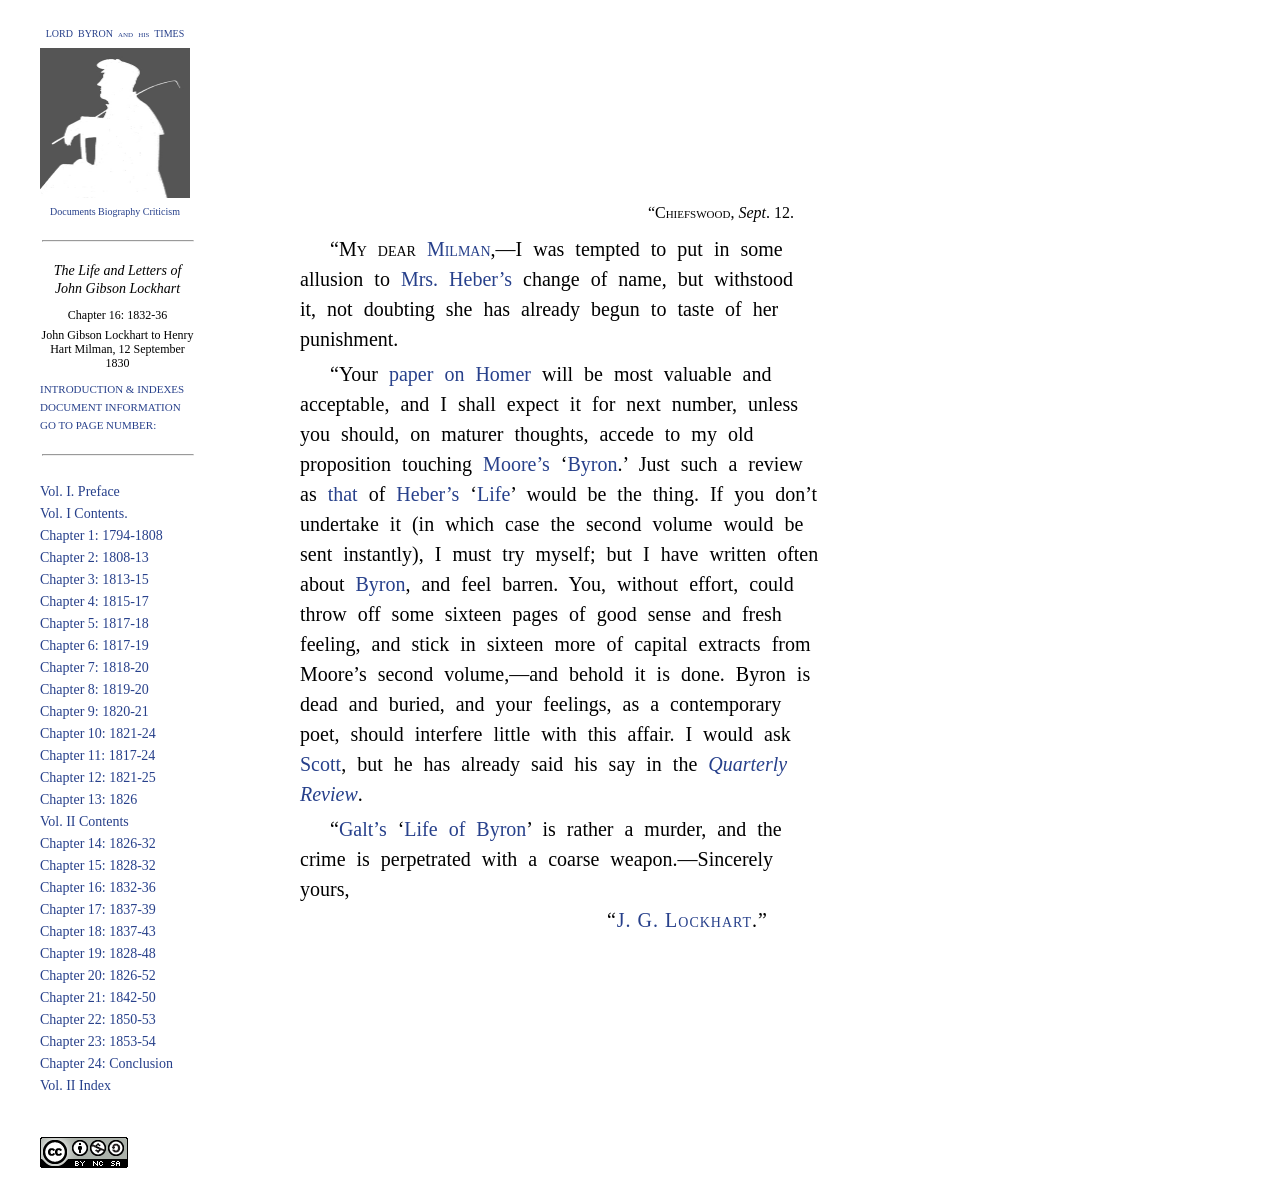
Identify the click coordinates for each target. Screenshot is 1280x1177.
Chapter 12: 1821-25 (98, 777)
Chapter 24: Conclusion (106, 1063)
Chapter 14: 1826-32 (98, 843)
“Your (359, 374)
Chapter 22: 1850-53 (98, 1019)
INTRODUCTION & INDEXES (112, 389)
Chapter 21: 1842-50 (98, 997)
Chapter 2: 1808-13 (94, 557)
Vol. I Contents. (84, 513)
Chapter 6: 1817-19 (94, 645)
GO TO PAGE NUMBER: (98, 425)
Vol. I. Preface (80, 491)
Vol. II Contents (84, 821)
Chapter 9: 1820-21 (94, 711)
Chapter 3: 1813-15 (94, 579)
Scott (320, 764)
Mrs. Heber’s (456, 279)
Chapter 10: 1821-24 (98, 733)
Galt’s (363, 829)
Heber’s (427, 494)
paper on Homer (460, 374)
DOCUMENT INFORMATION (110, 407)
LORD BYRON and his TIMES (115, 33)
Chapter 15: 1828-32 (98, 865)
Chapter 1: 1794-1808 (101, 535)
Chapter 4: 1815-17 (94, 601)
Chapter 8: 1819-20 (94, 689)
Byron (592, 464)
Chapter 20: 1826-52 (98, 975)
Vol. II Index (75, 1085)
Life (493, 494)
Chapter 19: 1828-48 (98, 953)
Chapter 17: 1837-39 (98, 909)
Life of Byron (465, 829)
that (343, 494)
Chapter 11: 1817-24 (97, 755)
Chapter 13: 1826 (88, 799)
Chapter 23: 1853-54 (98, 1041)
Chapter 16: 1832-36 (98, 887)
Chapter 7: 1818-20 (94, 667)
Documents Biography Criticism (115, 211)
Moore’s (516, 464)
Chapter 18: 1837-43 (98, 931)
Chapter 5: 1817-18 (94, 623)
